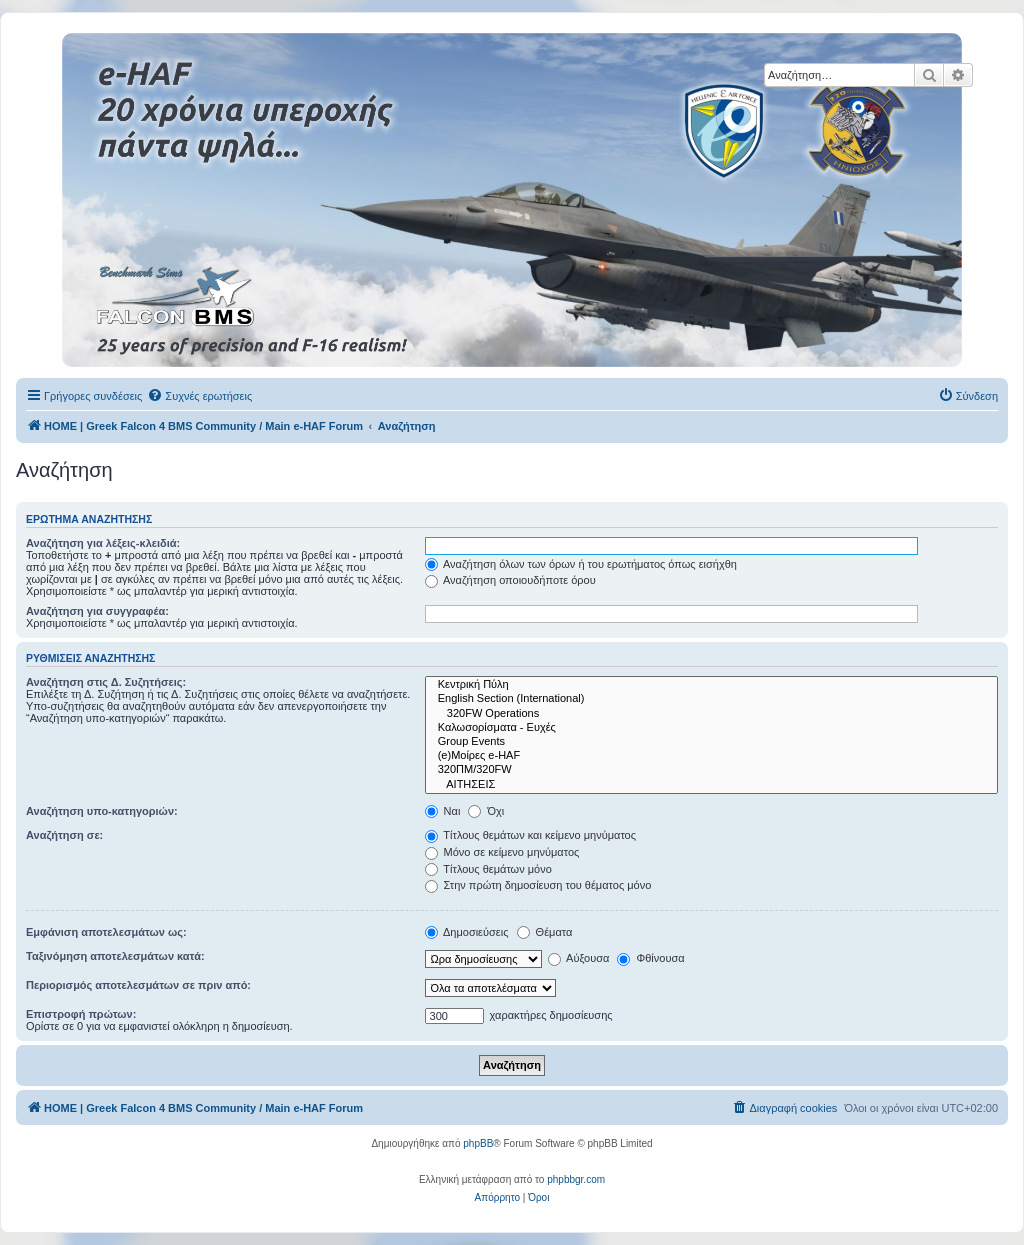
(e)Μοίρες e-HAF (711, 756)
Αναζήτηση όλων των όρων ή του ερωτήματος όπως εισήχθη (581, 564)
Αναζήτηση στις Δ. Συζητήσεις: (106, 682)
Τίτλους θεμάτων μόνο (488, 869)
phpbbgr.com (576, 1179)
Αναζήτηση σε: (64, 835)
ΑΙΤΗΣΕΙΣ (711, 785)
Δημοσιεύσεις (467, 932)
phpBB (478, 1143)
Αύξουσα (579, 958)
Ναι (443, 811)
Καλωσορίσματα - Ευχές (711, 728)
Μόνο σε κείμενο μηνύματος (502, 852)
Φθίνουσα (650, 958)
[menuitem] (199, 396)
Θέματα (545, 932)
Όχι (486, 811)
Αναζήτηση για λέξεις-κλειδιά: (103, 543)
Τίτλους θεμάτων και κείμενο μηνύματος (531, 835)
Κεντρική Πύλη (711, 685)
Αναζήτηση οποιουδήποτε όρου (510, 580)
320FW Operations (711, 714)
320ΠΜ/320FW (711, 770)
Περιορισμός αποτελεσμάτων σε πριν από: (138, 985)
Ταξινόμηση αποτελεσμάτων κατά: (115, 956)
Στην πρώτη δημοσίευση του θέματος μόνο (538, 885)
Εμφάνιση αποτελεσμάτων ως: (106, 932)
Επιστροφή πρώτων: (81, 1014)
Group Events (711, 742)
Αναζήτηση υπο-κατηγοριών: (102, 811)
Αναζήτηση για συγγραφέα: (97, 611)
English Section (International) (711, 699)
